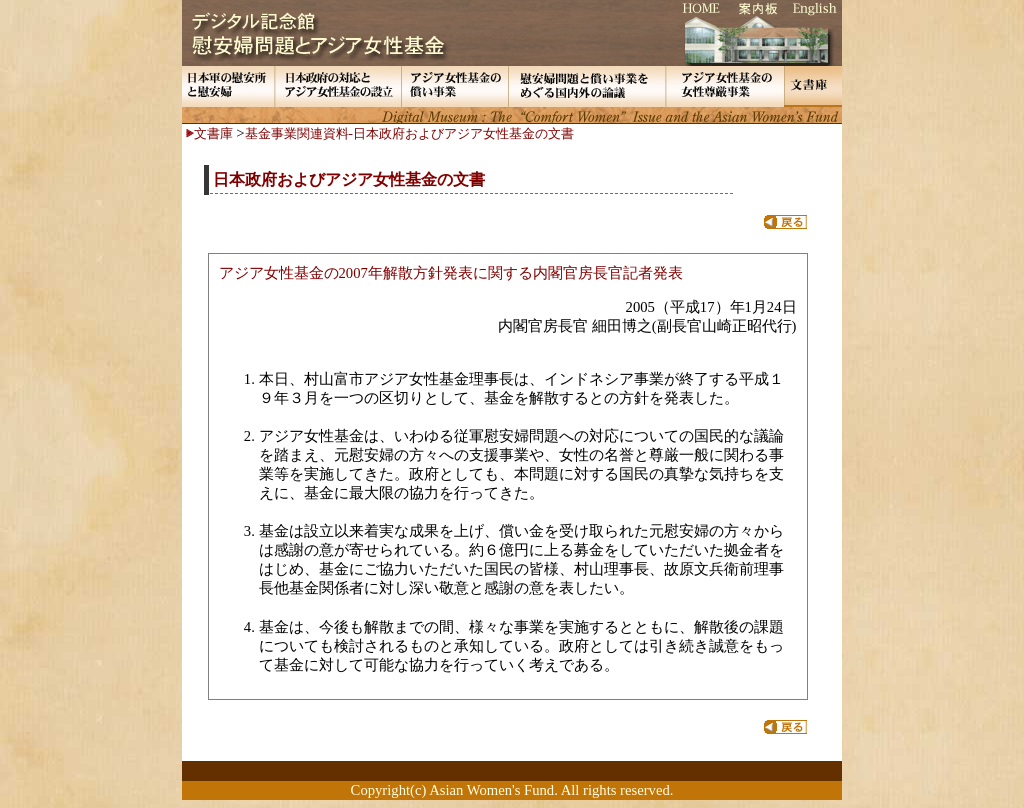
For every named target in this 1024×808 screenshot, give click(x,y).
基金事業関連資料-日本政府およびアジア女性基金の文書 (409, 133)
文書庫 (213, 133)
